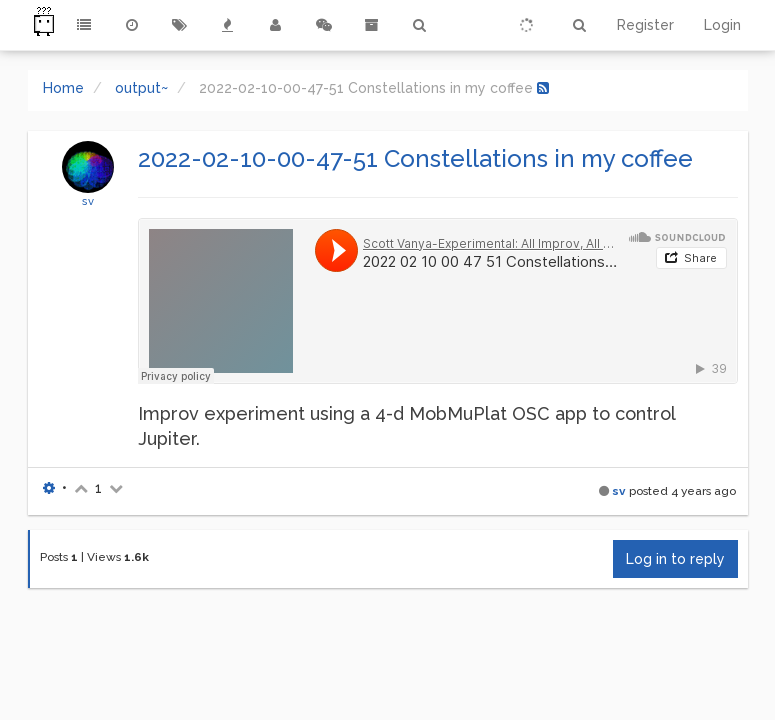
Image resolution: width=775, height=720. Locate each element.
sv (88, 201)
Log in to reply (675, 559)
